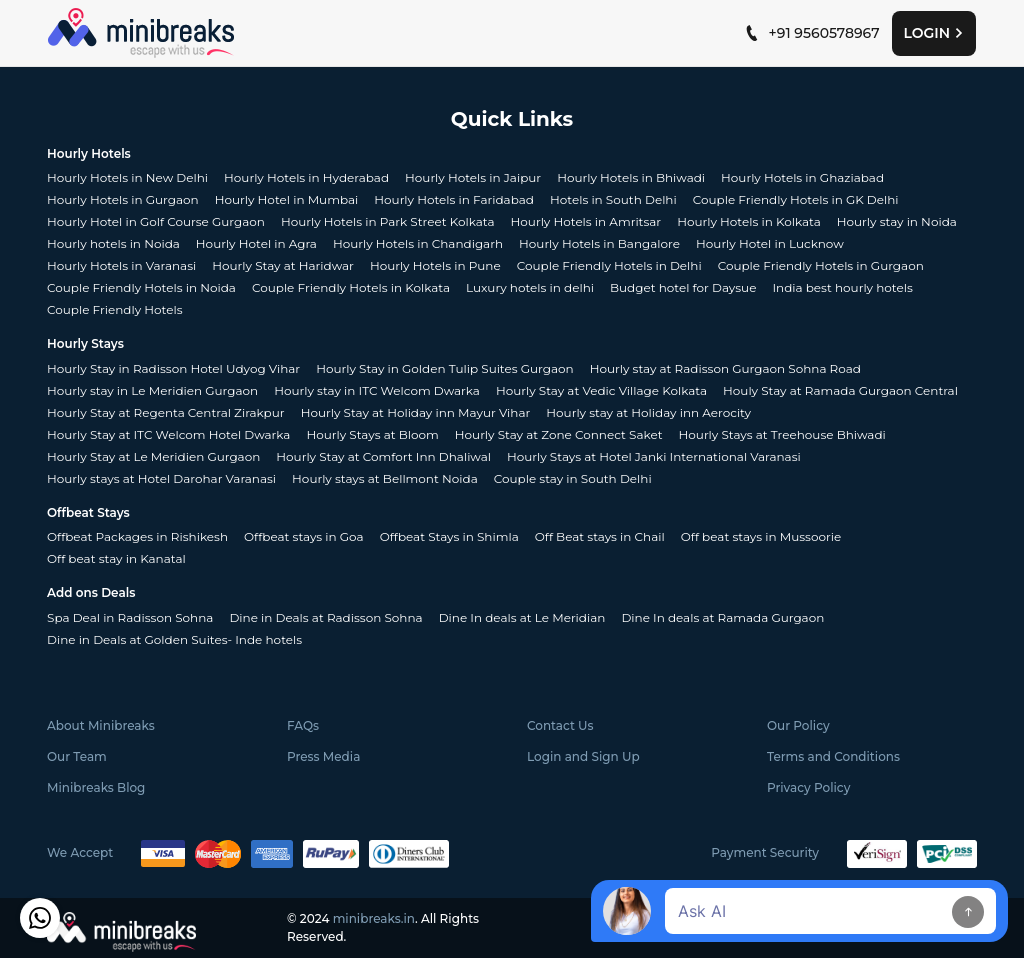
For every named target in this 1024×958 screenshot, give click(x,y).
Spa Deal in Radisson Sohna (130, 617)
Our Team (77, 756)
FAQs (303, 725)
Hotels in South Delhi (613, 199)
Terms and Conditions (833, 756)
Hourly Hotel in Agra (256, 243)
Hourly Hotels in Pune (435, 265)
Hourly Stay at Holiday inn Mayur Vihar (416, 412)
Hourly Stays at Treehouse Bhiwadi (782, 434)
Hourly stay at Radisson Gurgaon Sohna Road (725, 368)
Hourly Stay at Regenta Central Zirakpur (166, 412)
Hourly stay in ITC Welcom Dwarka (377, 390)
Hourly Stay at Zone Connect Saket (559, 434)
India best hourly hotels (842, 287)
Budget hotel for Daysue (683, 287)
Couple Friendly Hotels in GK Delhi (796, 199)
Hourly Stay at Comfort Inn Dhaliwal (383, 456)
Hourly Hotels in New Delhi (127, 177)
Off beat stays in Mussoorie (761, 536)
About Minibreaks (101, 725)
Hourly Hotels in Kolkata (749, 221)
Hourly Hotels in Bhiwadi (631, 177)
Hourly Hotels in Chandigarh (418, 243)
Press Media (323, 756)
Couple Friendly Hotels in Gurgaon (821, 265)
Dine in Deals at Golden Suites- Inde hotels (174, 639)
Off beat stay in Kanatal (116, 558)
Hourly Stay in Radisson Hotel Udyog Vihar (173, 368)
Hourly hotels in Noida (113, 243)
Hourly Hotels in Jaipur (473, 177)
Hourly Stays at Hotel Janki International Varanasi (654, 456)
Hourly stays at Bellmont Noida (385, 478)
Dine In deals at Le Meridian (522, 617)
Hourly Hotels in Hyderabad (306, 177)
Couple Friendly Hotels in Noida (141, 287)
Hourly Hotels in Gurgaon (123, 199)
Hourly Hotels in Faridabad (454, 199)
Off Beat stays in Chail (600, 536)
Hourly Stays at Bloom (372, 434)
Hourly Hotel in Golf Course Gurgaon (156, 221)
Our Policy (798, 725)
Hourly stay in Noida (897, 221)
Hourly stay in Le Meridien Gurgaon (152, 390)
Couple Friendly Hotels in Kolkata (351, 287)
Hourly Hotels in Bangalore (599, 243)
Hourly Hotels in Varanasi (121, 265)
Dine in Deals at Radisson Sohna (325, 617)
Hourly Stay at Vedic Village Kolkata (601, 390)
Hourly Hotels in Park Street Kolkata (388, 221)
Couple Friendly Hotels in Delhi (609, 265)
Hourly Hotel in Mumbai (287, 199)
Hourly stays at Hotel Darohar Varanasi (161, 478)
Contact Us (560, 725)
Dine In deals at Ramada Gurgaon (722, 617)
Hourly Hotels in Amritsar (586, 221)
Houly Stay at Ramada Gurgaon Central (840, 390)
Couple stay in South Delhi (573, 478)
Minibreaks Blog (96, 787)
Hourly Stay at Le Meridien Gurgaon (153, 456)
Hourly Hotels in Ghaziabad (802, 177)
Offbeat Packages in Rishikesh (137, 536)
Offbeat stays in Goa (304, 536)
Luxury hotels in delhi (530, 287)
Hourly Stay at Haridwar (283, 265)
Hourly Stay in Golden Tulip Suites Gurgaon (444, 368)
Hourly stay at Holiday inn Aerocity (648, 412)
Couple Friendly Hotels (115, 309)
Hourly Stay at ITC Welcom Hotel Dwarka (168, 434)
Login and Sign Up (583, 756)
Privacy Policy (808, 787)
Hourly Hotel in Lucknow (770, 243)
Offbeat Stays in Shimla (449, 536)
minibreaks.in (374, 918)
